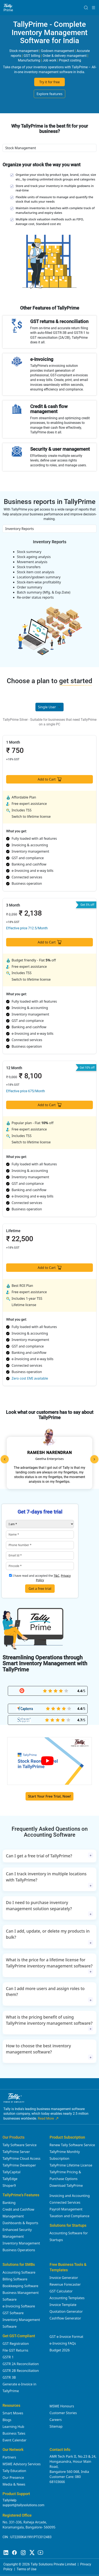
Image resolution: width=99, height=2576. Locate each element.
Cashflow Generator (65, 2318)
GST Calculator (61, 2291)
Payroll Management (66, 2209)
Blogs (7, 2420)
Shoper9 (9, 2185)
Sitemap (56, 2426)
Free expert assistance (29, 803)
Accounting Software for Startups (69, 2236)
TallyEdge (10, 2178)
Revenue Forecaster (65, 2284)
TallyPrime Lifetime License (71, 2165)
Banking (9, 2202)
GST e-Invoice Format (66, 2336)
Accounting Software (19, 2272)
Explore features (49, 93)
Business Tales (14, 2433)
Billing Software (15, 2279)
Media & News (14, 2484)
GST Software (13, 2313)
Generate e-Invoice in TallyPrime (19, 2387)
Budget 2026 (60, 2350)
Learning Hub (13, 2426)
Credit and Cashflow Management (18, 2212)
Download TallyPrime (66, 2185)
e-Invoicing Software (19, 2306)
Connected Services (65, 2202)
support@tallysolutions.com (23, 2505)
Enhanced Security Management (17, 2233)
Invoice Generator (64, 2277)
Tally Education (14, 2470)
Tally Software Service (20, 2145)
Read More (48, 2118)
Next (94, 1761)
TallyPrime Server (16, 2151)
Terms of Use (26, 2569)
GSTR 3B (9, 2377)
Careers (56, 2419)
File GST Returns (15, 2350)
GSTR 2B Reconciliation (21, 2370)
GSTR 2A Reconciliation (21, 2364)
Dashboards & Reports (20, 2223)
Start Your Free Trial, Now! (49, 1796)
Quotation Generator (66, 2311)
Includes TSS (21, 810)
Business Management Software (21, 2296)
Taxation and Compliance (70, 2216)
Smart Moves (13, 2413)
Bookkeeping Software (20, 2286)
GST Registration (16, 2343)
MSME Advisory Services (22, 2464)
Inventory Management (21, 2243)
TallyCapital (11, 2172)
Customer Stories (63, 2413)
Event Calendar (14, 2440)
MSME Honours (62, 2406)
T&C (56, 1576)
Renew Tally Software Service (72, 2145)
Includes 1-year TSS (27, 1298)
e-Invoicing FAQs (63, 2343)
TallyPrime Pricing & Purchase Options (65, 2175)
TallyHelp (9, 2500)
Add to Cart (49, 779)
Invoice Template (63, 2304)
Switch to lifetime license (31, 816)
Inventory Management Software (21, 2323)
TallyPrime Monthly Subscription (65, 2155)
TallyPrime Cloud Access (21, 2158)
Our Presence (13, 2477)
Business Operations (19, 2250)
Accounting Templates (67, 2298)
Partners (9, 2457)
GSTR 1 (8, 2357)
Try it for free (49, 82)
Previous (4, 1761)
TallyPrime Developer (19, 2165)
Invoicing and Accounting (70, 2195)
